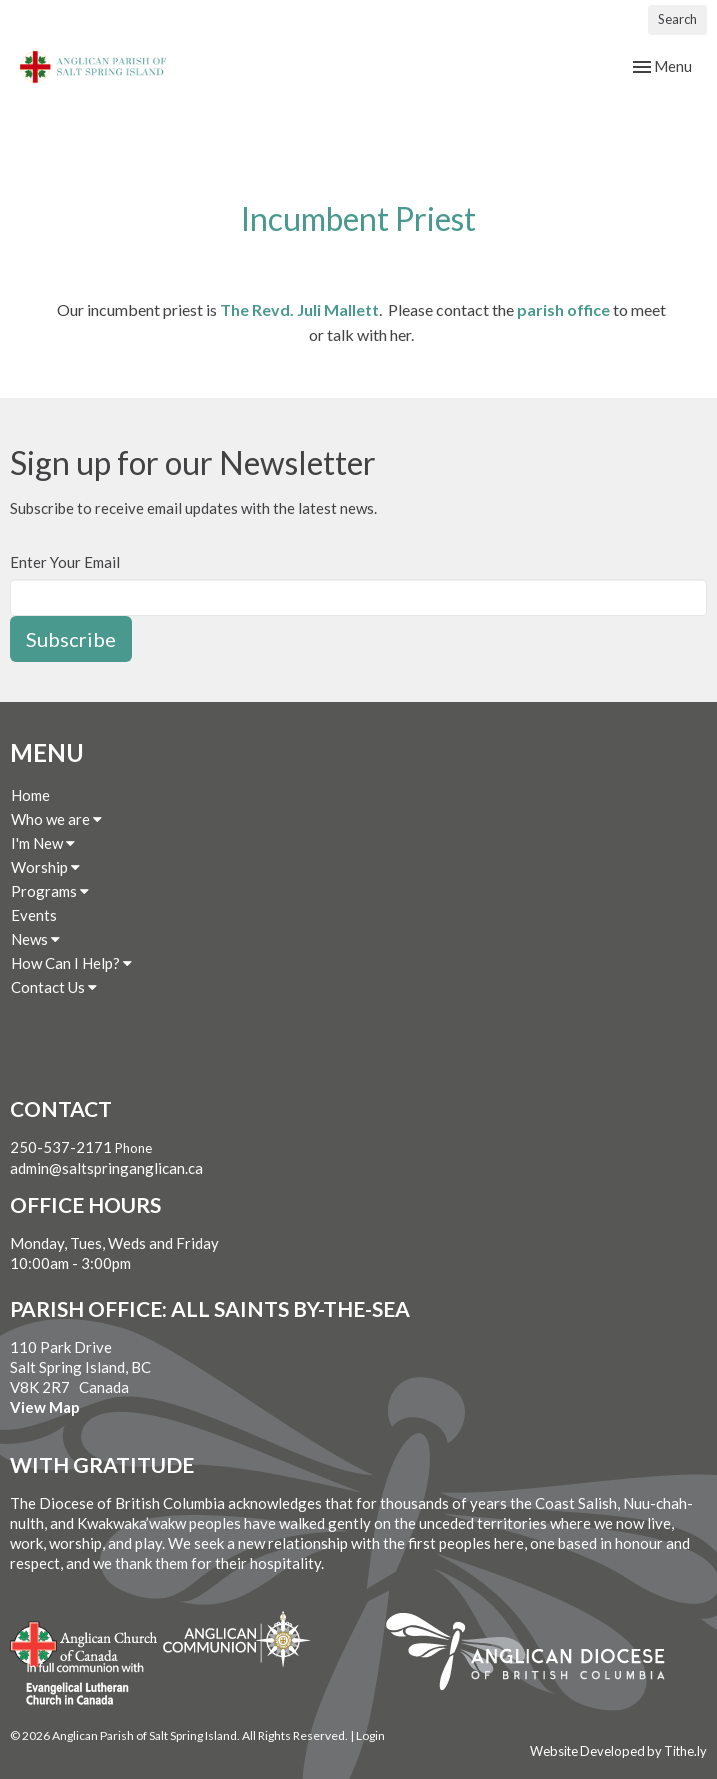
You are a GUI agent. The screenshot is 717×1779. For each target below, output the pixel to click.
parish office (563, 309)
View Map (45, 1407)
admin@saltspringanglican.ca (106, 1168)
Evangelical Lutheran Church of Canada (77, 1685)
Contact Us (54, 987)
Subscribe (71, 639)
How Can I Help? (71, 963)
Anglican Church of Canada (84, 1642)
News (35, 939)
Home (30, 795)
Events (34, 915)
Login (370, 1735)
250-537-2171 (61, 1147)
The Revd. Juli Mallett (299, 309)
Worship (45, 867)
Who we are (56, 819)
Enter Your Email (65, 562)
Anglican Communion (236, 1638)
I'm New (43, 843)
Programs (50, 891)
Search (677, 19)
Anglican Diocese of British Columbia (535, 1655)
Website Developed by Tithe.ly (618, 1751)
